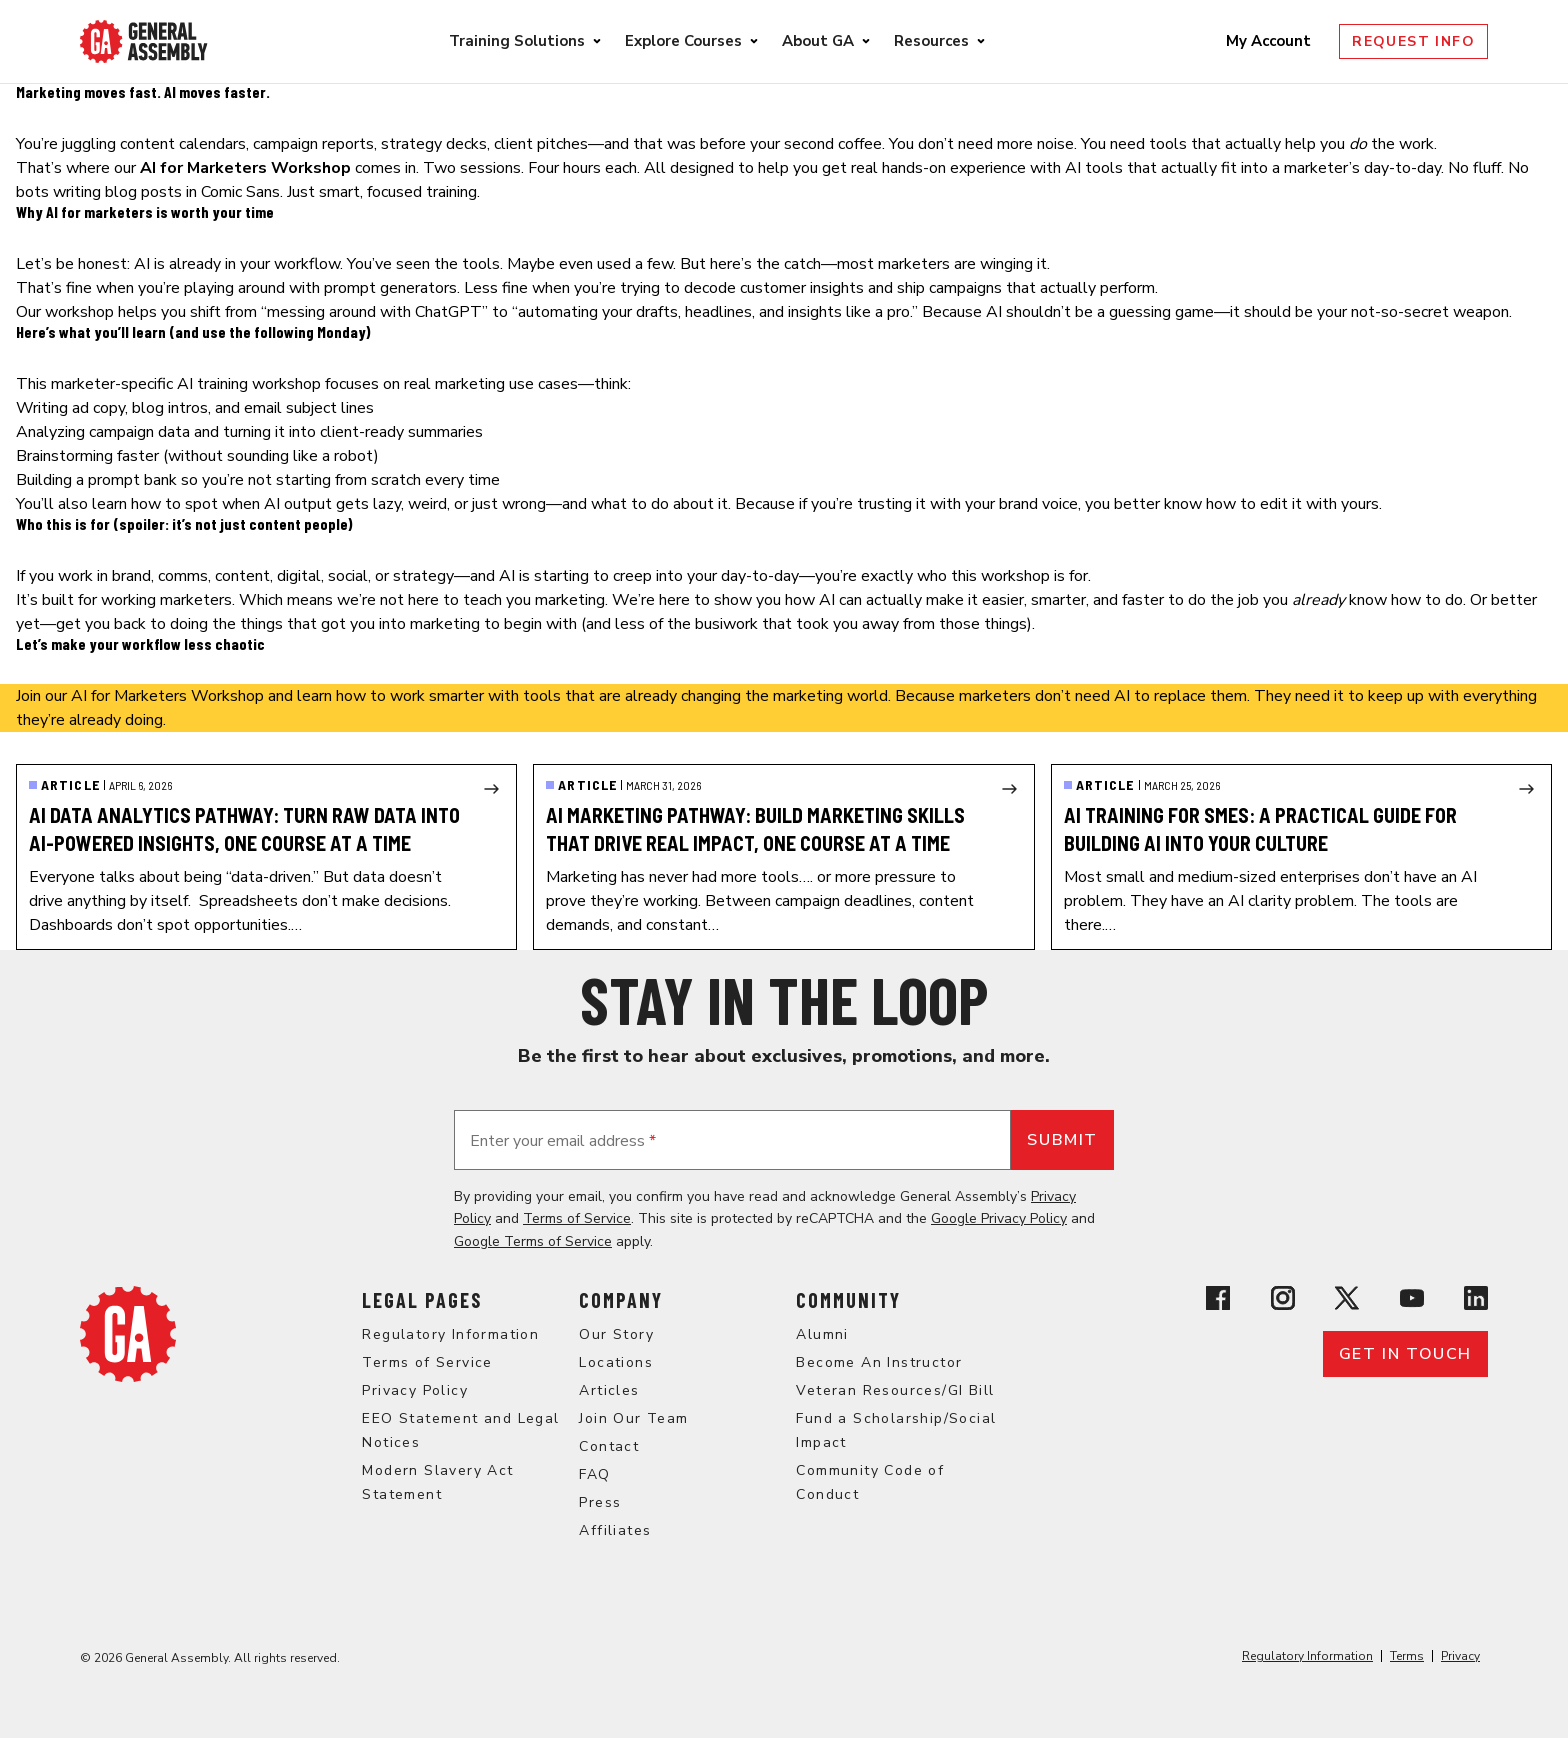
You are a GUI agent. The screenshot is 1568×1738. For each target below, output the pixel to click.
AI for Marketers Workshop (167, 696)
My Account (1270, 41)
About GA (818, 41)
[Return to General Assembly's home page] (128, 1334)
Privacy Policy (415, 1390)
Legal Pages (422, 1300)
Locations (616, 1362)
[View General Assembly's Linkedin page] (1476, 1298)
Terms (1407, 1656)
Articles (609, 1390)
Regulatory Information (450, 1334)
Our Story (616, 1334)
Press (600, 1502)
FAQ (594, 1474)
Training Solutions (517, 41)
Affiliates (615, 1530)
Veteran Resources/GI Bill (895, 1390)
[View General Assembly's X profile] (1347, 1298)
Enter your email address (563, 1141)
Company (621, 1300)
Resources (931, 41)
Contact (609, 1446)
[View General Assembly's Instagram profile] (1283, 1298)
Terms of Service (577, 1218)
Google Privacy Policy (999, 1218)
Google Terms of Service (533, 1241)
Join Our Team (633, 1418)
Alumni (822, 1334)
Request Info (1413, 41)
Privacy (1460, 1656)
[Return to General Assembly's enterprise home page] (144, 41)
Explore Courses (683, 41)
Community (848, 1300)
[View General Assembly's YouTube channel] (1412, 1298)
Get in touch (1405, 1354)
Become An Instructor (879, 1362)
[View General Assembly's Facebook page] (1218, 1298)
